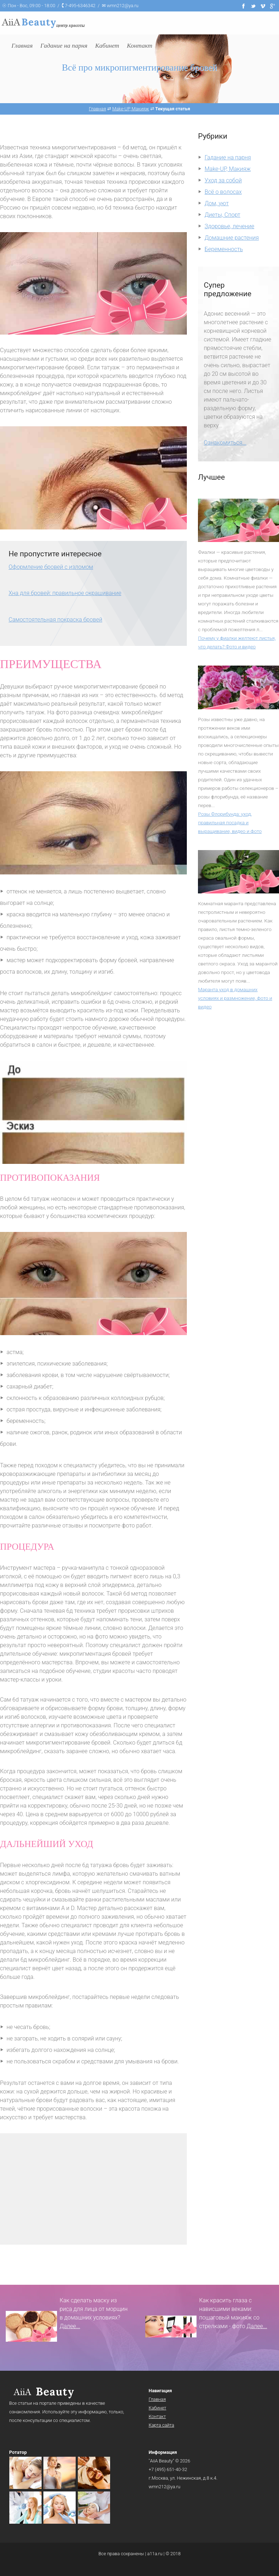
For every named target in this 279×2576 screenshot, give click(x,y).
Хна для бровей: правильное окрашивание (65, 593)
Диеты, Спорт (223, 214)
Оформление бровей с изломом (51, 566)
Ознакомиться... (225, 442)
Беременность (224, 249)
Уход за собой (223, 180)
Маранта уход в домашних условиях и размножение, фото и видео (235, 998)
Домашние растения (232, 237)
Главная (157, 2399)
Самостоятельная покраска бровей (55, 619)
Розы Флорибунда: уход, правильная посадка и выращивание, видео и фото (229, 822)
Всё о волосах (223, 191)
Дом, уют (217, 203)
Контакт (157, 2416)
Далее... (70, 2326)
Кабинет (157, 2407)
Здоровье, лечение (230, 226)
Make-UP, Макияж (228, 169)
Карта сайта (161, 2425)
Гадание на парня (228, 157)
